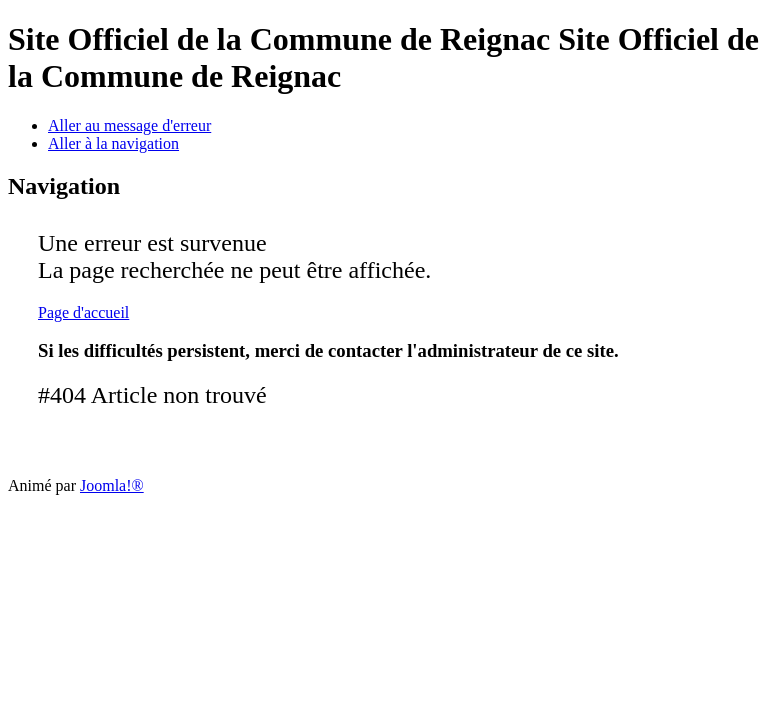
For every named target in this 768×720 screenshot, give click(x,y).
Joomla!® (112, 485)
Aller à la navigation (113, 143)
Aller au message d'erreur (129, 125)
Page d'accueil (83, 312)
